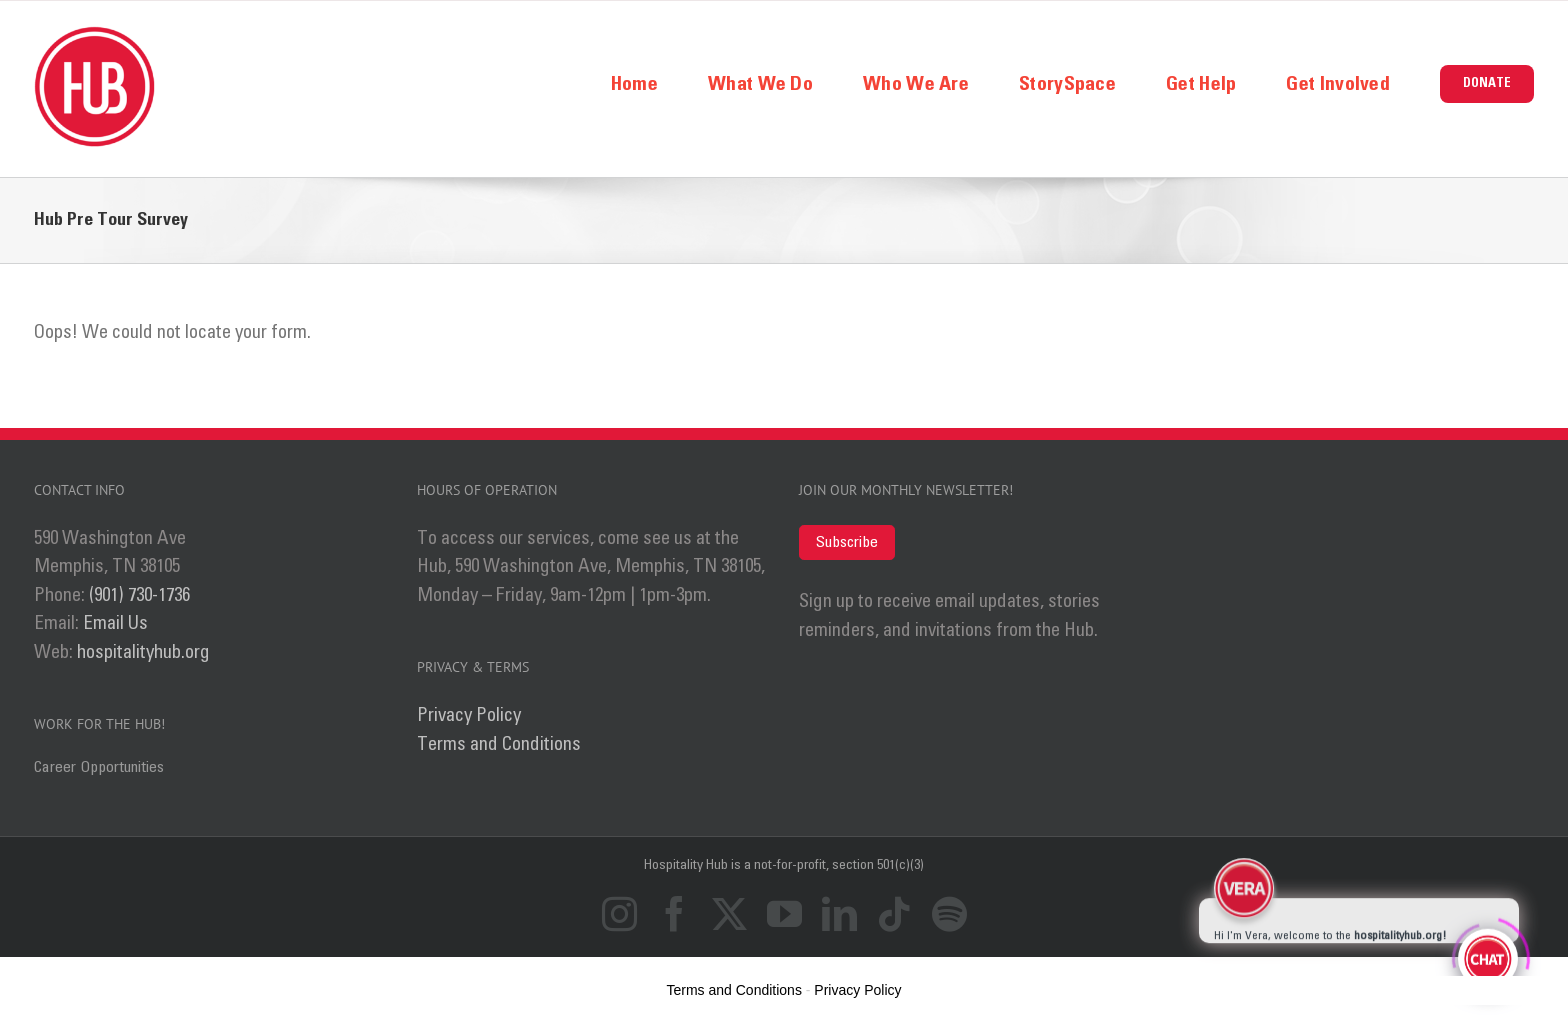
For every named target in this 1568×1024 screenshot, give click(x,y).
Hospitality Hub (687, 865)
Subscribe (847, 542)
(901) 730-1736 (139, 595)
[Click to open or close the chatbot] (1488, 956)
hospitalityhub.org (143, 652)
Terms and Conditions (499, 744)
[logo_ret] (94, 35)
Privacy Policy (469, 715)
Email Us (115, 623)
